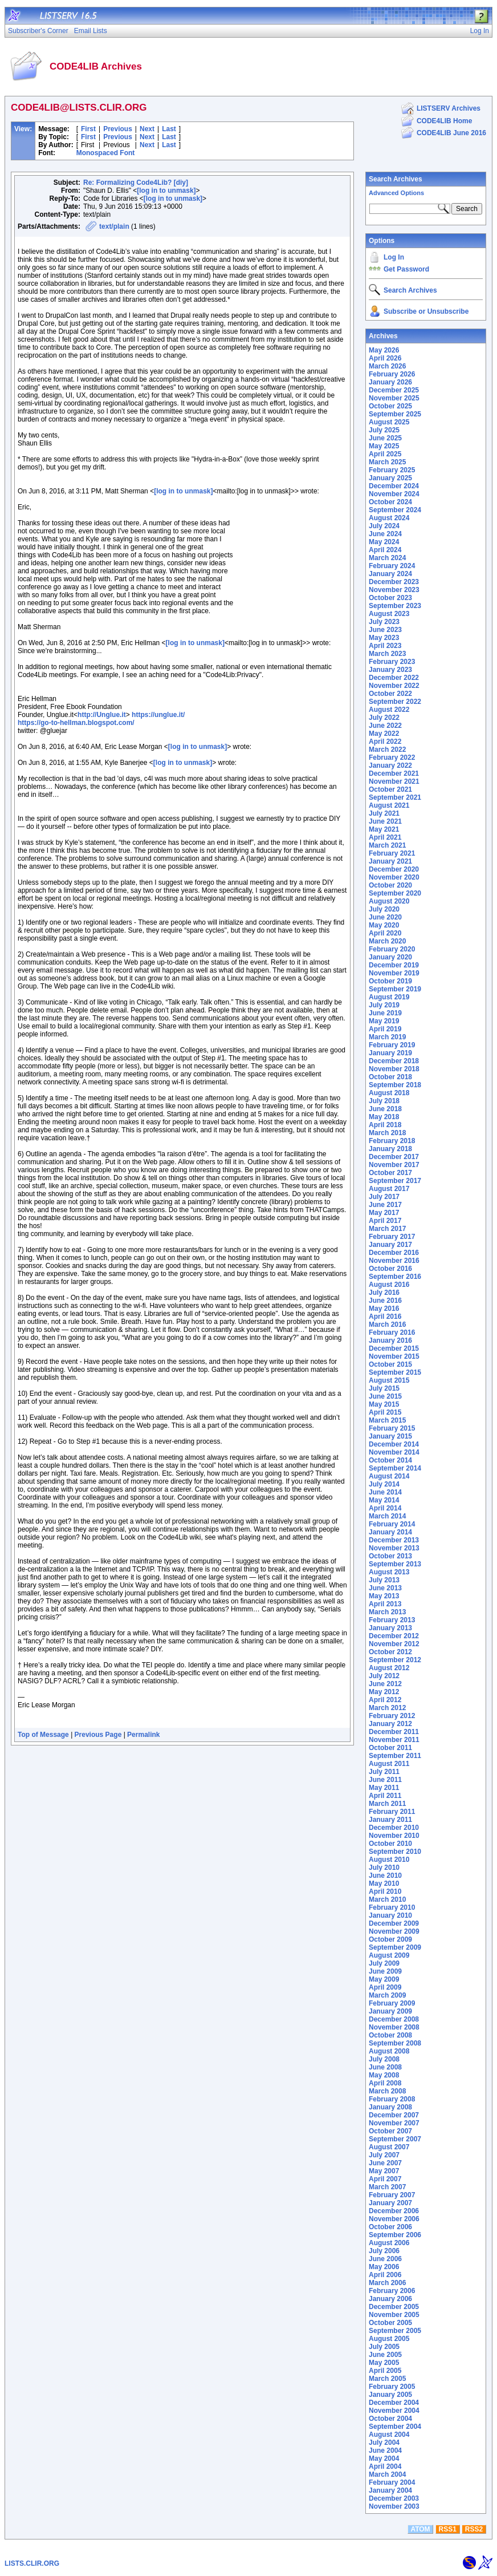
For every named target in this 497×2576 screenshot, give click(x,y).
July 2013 (384, 1580)
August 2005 (389, 2339)
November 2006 (394, 2219)
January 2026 (390, 382)
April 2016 (385, 1317)
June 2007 (385, 2163)
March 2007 (387, 2187)
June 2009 (385, 1971)
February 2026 (392, 374)
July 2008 (384, 2059)
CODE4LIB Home (444, 121)
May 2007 (384, 2171)
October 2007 (390, 2131)
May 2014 (384, 1500)
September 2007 (395, 2139)
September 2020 (395, 893)
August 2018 (389, 1093)
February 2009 (392, 2003)
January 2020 (390, 957)
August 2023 (389, 614)
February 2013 (392, 1620)
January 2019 (390, 1053)
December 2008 (394, 2019)
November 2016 (394, 1261)
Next (147, 129)
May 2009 (384, 1979)
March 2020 (387, 941)
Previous (117, 129)
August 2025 (389, 422)
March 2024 (387, 558)
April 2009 (385, 1987)
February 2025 (392, 470)
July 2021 (384, 813)
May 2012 (384, 1692)
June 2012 (385, 1684)
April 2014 (385, 1508)
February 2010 (392, 1907)
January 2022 (390, 765)
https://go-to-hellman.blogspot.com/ (76, 723)
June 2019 (385, 1013)
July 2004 (384, 2443)
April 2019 (385, 1029)
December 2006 (394, 2211)
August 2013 (389, 1572)
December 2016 (394, 1253)
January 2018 (390, 1149)
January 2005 (390, 2395)
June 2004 (385, 2451)
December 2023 (394, 582)
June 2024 (385, 534)
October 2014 (390, 1460)
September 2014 (395, 1468)
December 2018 (394, 1061)
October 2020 (390, 885)
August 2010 (389, 1860)
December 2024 (394, 486)
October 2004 (390, 2419)
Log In (394, 257)
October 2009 (390, 1939)
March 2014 (387, 1516)
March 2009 (387, 1995)
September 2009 (395, 1947)
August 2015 (389, 1380)
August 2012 (389, 1668)
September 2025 (395, 414)
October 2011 (390, 1748)
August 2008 (389, 2051)
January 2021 (390, 861)
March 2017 (387, 1229)
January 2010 (390, 1915)
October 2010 (390, 1844)
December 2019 (394, 965)
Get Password (406, 269)
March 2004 (387, 2474)
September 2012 (395, 1660)
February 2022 (392, 758)
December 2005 (394, 2307)
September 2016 (395, 1277)
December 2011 (394, 1732)
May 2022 (384, 734)
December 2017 (394, 1157)
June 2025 (385, 438)
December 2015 (394, 1348)
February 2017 (392, 1237)
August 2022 (389, 710)
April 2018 (385, 1125)
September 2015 (395, 1372)
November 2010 (394, 1836)
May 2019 (384, 1021)
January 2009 (390, 2011)
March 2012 (387, 1708)
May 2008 (384, 2075)
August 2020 (389, 901)
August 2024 (389, 518)
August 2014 (389, 1476)
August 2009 (389, 1955)
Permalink (143, 1735)
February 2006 (392, 2291)
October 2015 (390, 1364)
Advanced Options (396, 192)
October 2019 (390, 981)
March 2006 (387, 2283)
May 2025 (384, 446)
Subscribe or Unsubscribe (426, 311)
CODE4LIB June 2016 (451, 133)
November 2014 (394, 1452)
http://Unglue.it (102, 715)
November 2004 (394, 2411)
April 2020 (385, 933)
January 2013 (390, 1628)
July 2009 (384, 1963)
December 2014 (394, 1444)
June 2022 (385, 726)
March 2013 (387, 1612)
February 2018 (392, 1141)
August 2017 (389, 1189)
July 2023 (384, 622)
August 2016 (389, 1285)
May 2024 (384, 542)
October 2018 (390, 1077)
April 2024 (385, 550)
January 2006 (390, 2299)
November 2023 (394, 590)
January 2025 (390, 478)
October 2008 (390, 2035)
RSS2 (474, 2529)
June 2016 (385, 1301)
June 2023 (385, 630)
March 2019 (387, 1037)
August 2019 (389, 997)
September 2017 (395, 1181)
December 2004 (394, 2403)
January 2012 (390, 1724)
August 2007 (389, 2147)
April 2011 (385, 1796)
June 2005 (385, 2355)
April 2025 (385, 454)
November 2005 (394, 2315)
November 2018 (394, 1069)
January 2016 (390, 1340)
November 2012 (394, 1644)
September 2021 (395, 797)
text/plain (114, 226)
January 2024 (390, 574)
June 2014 (385, 1492)
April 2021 (385, 837)
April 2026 (385, 358)
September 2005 (395, 2331)
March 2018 (387, 1133)
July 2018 (384, 1101)
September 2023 (395, 606)
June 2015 (385, 1396)
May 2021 (384, 829)
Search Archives (395, 179)
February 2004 (392, 2482)
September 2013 (395, 1564)
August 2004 (389, 2435)
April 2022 (385, 742)
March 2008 (387, 2091)
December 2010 (394, 1828)
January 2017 (390, 1245)
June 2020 (385, 917)
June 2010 (385, 1876)
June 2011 (385, 1780)
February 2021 (392, 853)
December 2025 (394, 390)
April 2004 (385, 2466)
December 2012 (394, 1636)
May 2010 (384, 1884)
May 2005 (384, 2363)
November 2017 (394, 1165)
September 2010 (395, 1852)
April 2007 (385, 2179)
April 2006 (385, 2275)
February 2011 (392, 1812)
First (88, 129)
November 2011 (394, 1740)
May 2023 (384, 638)
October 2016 (390, 1269)
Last (169, 129)
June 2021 (385, 821)
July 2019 (384, 1005)
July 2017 (384, 1197)
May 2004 (384, 2458)
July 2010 (384, 1868)
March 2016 (387, 1324)
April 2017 (385, 1221)
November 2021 (394, 781)
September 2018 (395, 1085)
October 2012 (390, 1652)
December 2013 (394, 1540)
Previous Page (98, 1735)
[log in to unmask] (166, 191)
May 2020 (384, 925)
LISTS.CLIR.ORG (32, 2563)
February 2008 (392, 2099)
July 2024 (384, 526)
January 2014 (390, 1532)
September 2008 (395, 2043)
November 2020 (394, 877)
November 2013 (394, 1548)
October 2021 (390, 789)
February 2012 (392, 1716)
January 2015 (390, 1436)
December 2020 (394, 869)
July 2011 (384, 1772)
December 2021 (394, 773)
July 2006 (384, 2251)
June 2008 (385, 2067)
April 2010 (385, 1891)
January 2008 (390, 2107)
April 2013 (385, 1604)
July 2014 (384, 1484)
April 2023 (385, 646)
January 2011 (390, 1820)
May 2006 (384, 2267)
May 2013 (384, 1596)
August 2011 (389, 1764)
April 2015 (385, 1412)
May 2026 (384, 350)
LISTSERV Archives (448, 108)
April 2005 (385, 2371)
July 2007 (384, 2155)
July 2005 (384, 2347)
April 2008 (385, 2083)
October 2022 (390, 694)
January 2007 (390, 2203)
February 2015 (392, 1428)
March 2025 (387, 462)
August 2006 (389, 2243)
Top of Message (43, 1735)
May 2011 (384, 1788)
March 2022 (387, 750)
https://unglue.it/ (158, 715)
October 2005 (390, 2323)
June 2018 (385, 1109)
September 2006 (395, 2235)
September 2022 (395, 702)
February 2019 (392, 1045)
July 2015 (384, 1388)
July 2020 (384, 909)
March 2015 (387, 1420)
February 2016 (392, 1332)
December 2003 (394, 2498)
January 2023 (390, 670)
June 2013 (385, 1588)
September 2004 (395, 2427)
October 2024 (390, 502)
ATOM (420, 2529)
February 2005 (392, 2387)
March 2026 (387, 366)
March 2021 (387, 845)
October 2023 (390, 598)
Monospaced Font (105, 153)
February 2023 (392, 662)
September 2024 (395, 510)
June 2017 (385, 1205)
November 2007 (394, 2123)
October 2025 (390, 406)
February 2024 (392, 566)
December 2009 (394, 1923)
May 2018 (384, 1117)
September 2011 (395, 1756)
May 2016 (384, 1309)
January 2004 (390, 2490)
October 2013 (390, 1556)
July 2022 (384, 718)
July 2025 (384, 430)
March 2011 (387, 1804)
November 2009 (394, 1931)
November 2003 (394, 2506)
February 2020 (392, 949)
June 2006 (385, 2259)
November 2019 (394, 973)
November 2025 (394, 398)
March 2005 (387, 2379)
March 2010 (387, 1899)
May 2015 (384, 1404)
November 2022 (394, 686)
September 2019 (395, 989)
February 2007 (392, 2195)
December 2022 (394, 678)
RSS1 (448, 2529)
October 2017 (390, 1173)
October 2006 (390, 2227)
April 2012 (385, 1700)
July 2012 (384, 1676)
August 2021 (389, 805)
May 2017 (384, 1213)
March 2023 (387, 654)
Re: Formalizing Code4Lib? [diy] (135, 183)
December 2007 (394, 2115)
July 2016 (384, 1293)
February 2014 (392, 1524)
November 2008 (394, 2027)
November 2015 (394, 1356)
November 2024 (394, 494)
